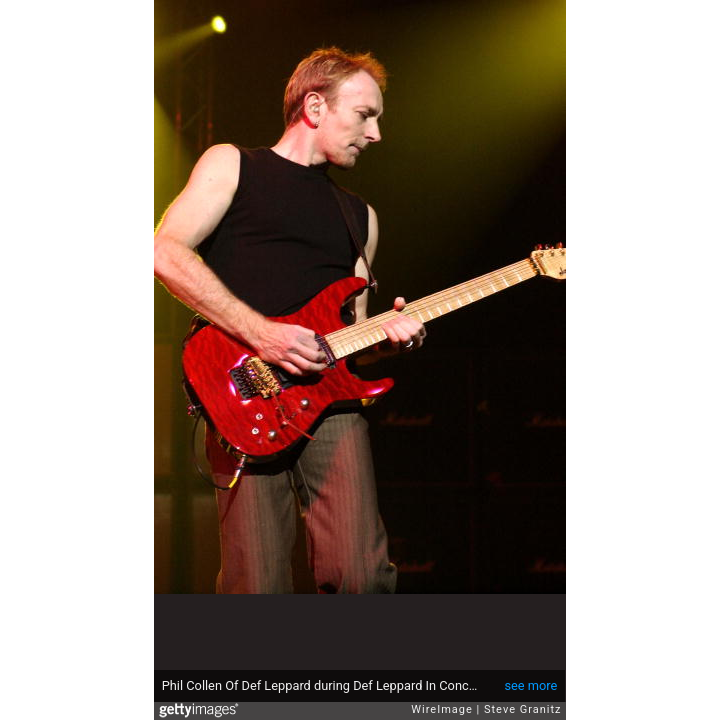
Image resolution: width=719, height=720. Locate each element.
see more (530, 685)
